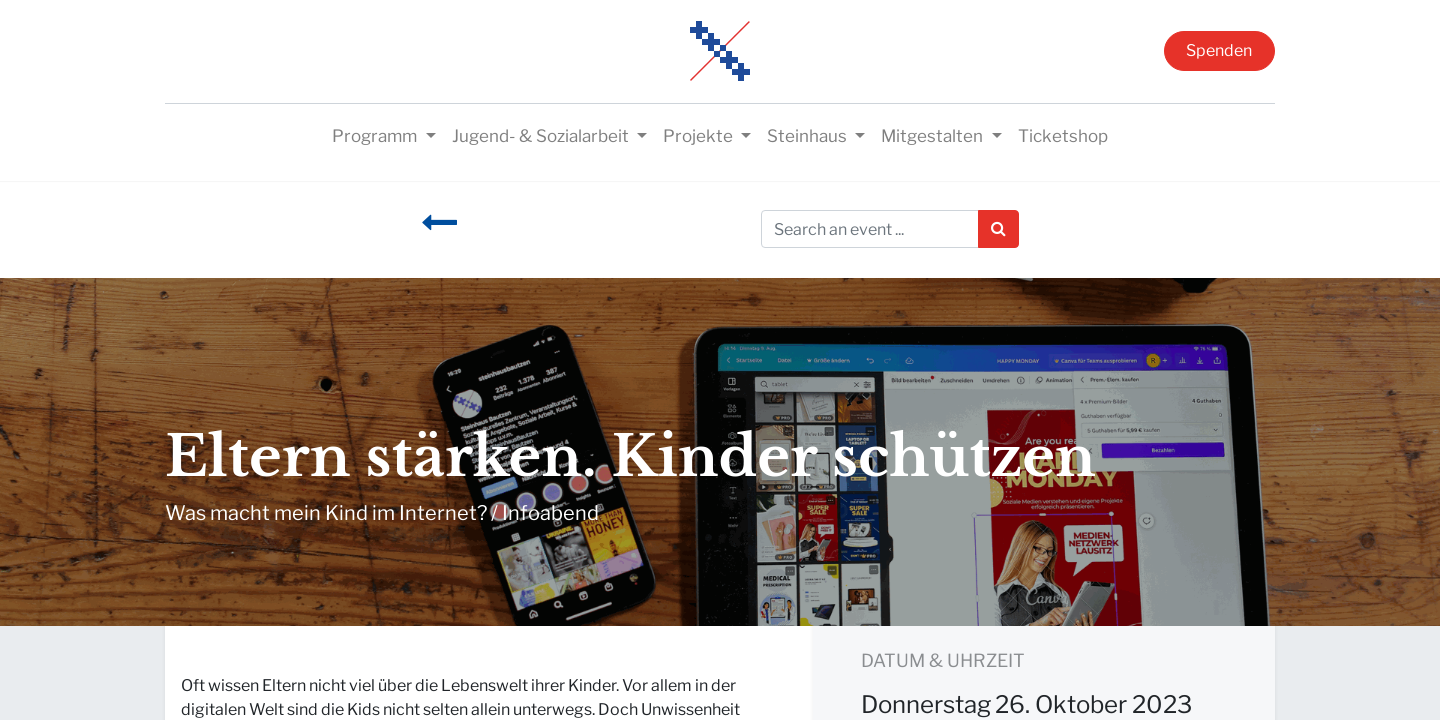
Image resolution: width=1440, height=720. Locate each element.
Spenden (1219, 50)
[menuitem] (1063, 137)
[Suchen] (998, 229)
